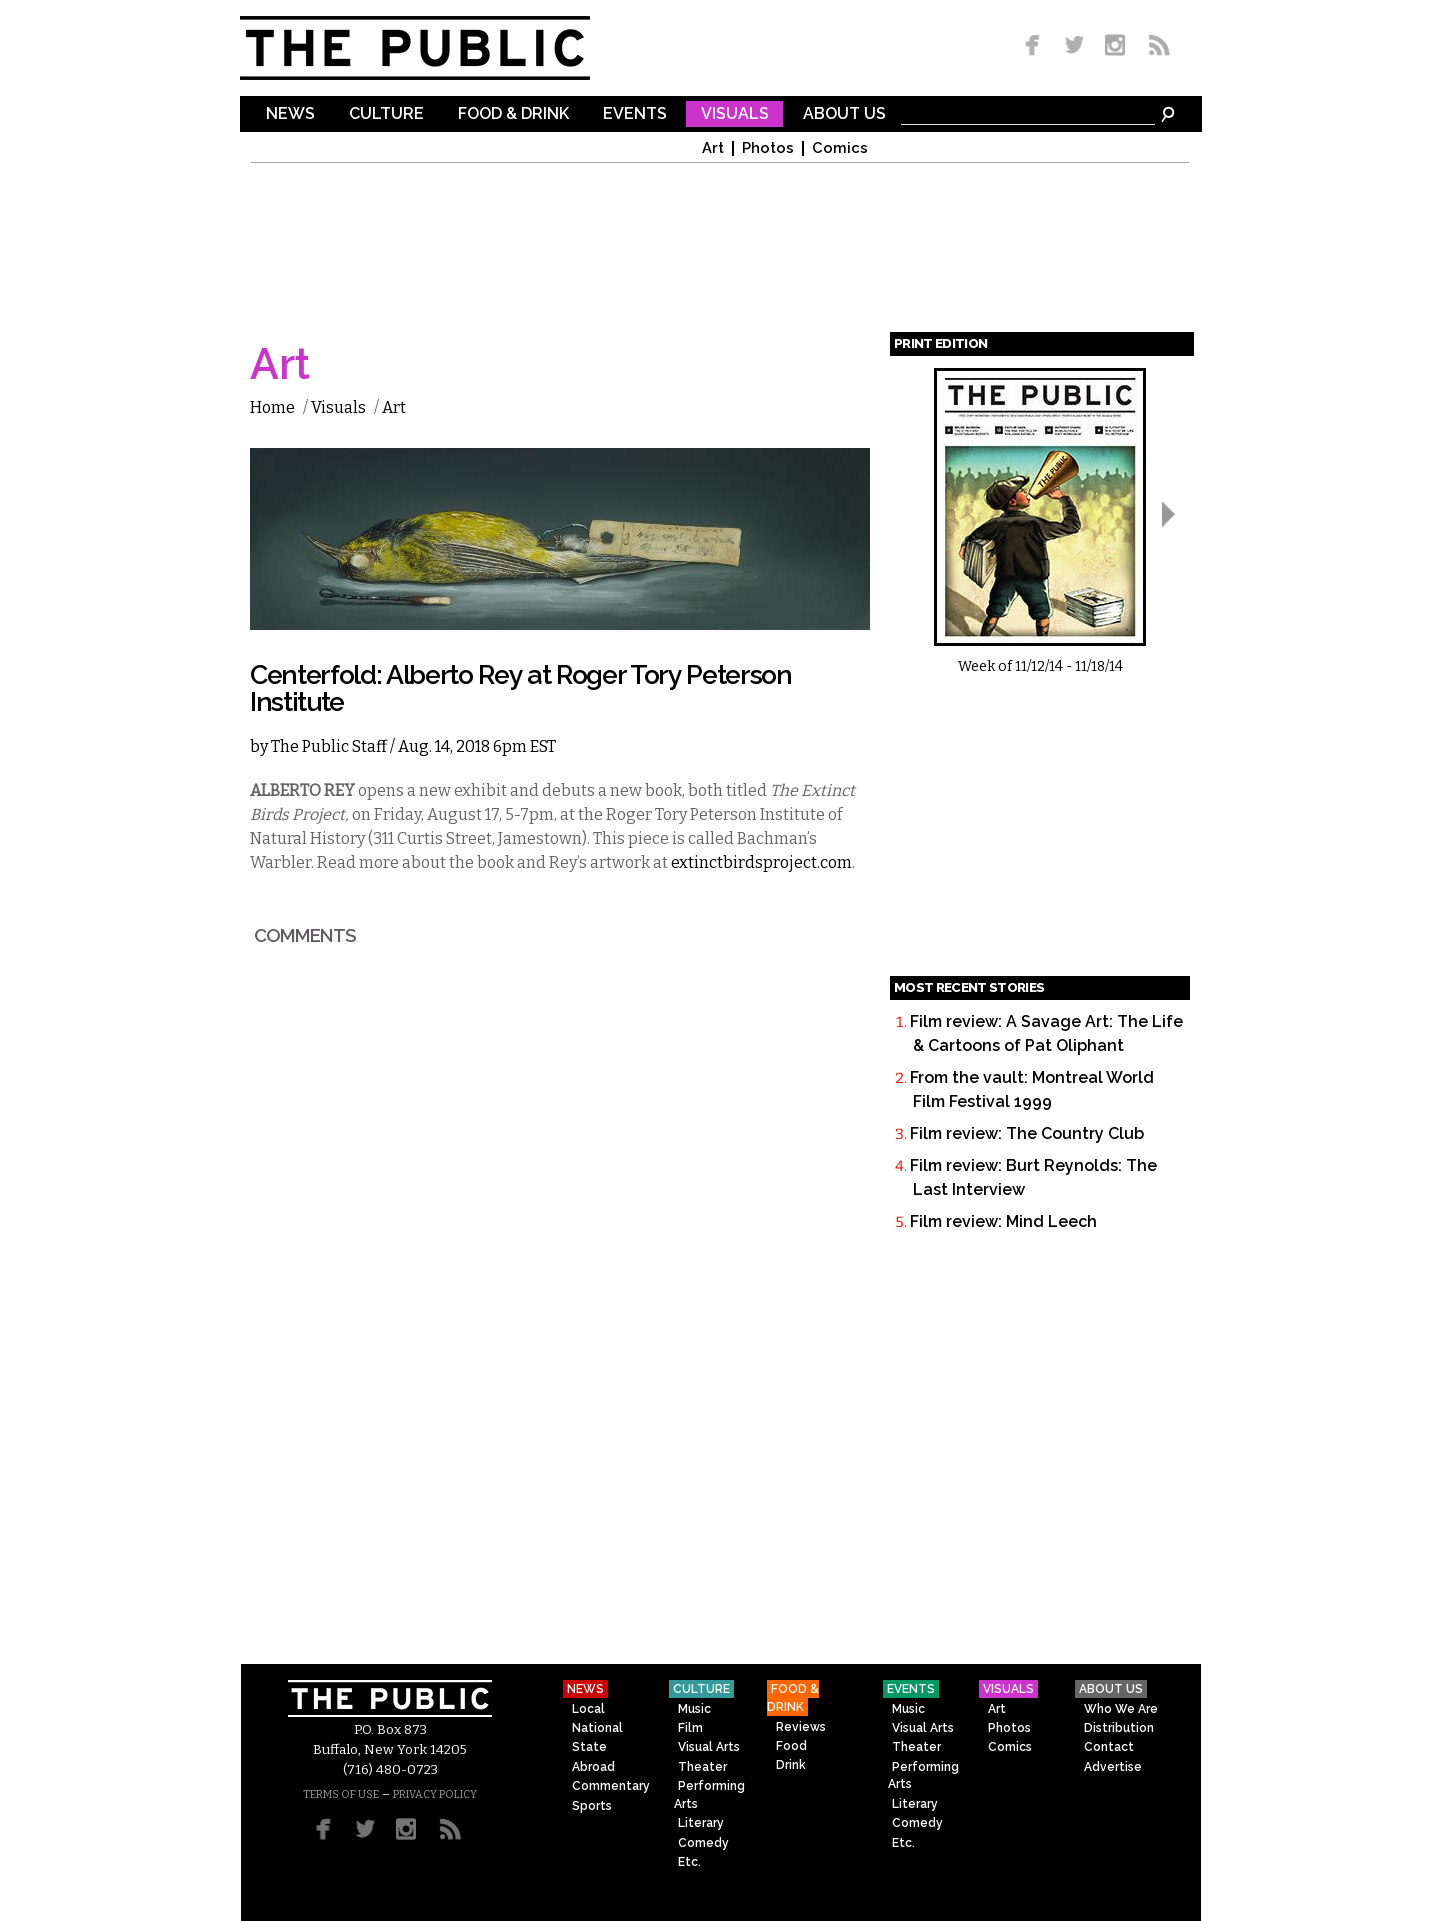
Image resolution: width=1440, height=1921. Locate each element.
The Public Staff (329, 746)
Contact (1109, 1747)
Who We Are (1121, 1709)
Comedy (703, 1843)
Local (588, 1709)
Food (791, 1746)
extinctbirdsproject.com (761, 862)
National (597, 1728)
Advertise (1113, 1767)
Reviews (801, 1727)
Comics (840, 148)
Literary (701, 1823)
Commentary (611, 1786)
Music (694, 1709)
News (290, 114)
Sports (592, 1806)
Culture (386, 114)
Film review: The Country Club (1027, 1133)
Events (635, 114)
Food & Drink (513, 114)
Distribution (1119, 1728)
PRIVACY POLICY (435, 1794)
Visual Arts (709, 1747)
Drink (791, 1765)
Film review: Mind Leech (1003, 1221)
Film (690, 1728)
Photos (768, 148)
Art (713, 148)
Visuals (735, 114)
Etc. (689, 1862)
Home (272, 407)
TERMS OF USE (341, 1794)
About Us (844, 114)
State (589, 1747)
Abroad (593, 1767)
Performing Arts (709, 1794)
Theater (702, 1767)
